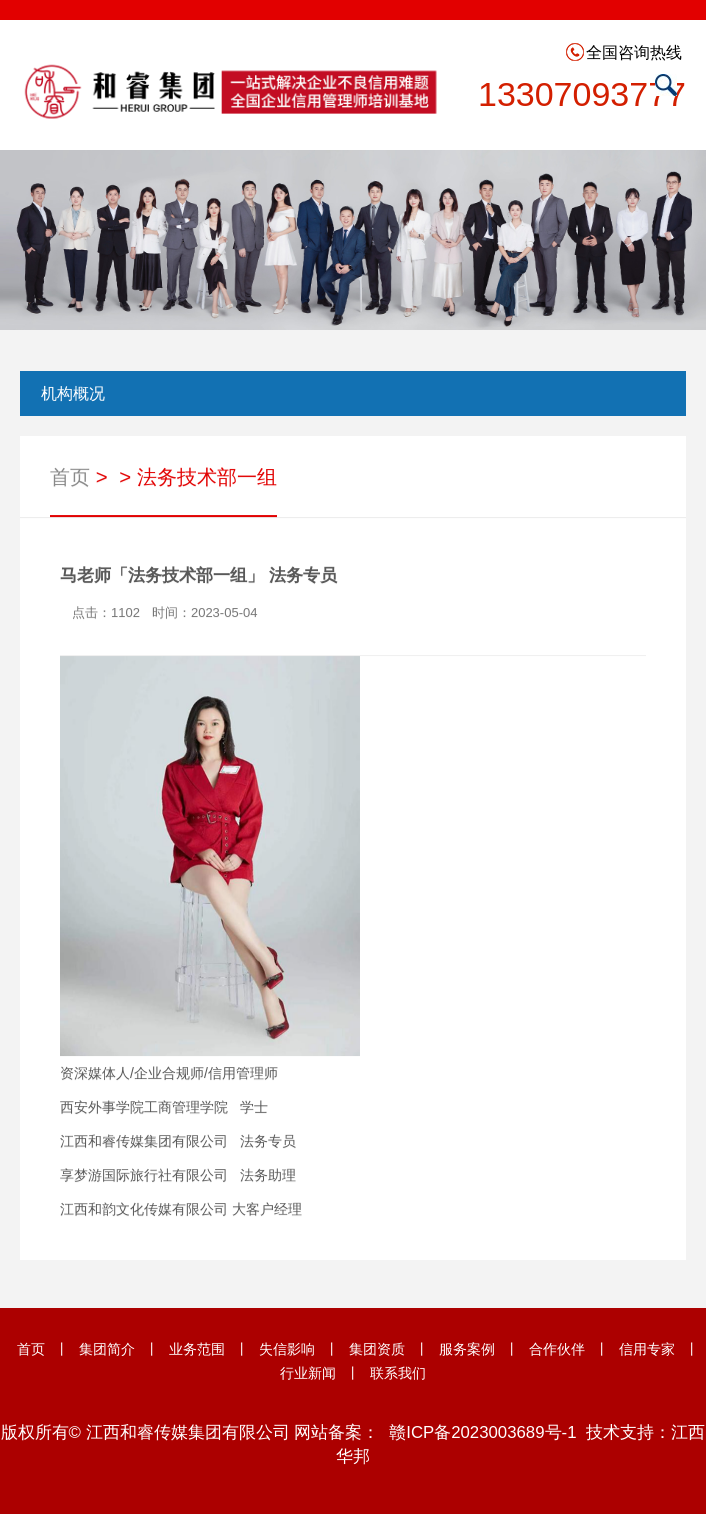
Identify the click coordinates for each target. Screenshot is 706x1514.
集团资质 (377, 1349)
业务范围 (197, 1349)
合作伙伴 (557, 1349)
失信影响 (287, 1349)
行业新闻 (308, 1373)
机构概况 (73, 393)
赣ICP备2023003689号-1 (482, 1432)
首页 (70, 478)
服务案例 (467, 1349)
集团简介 (107, 1349)
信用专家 (647, 1349)
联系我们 (398, 1373)
